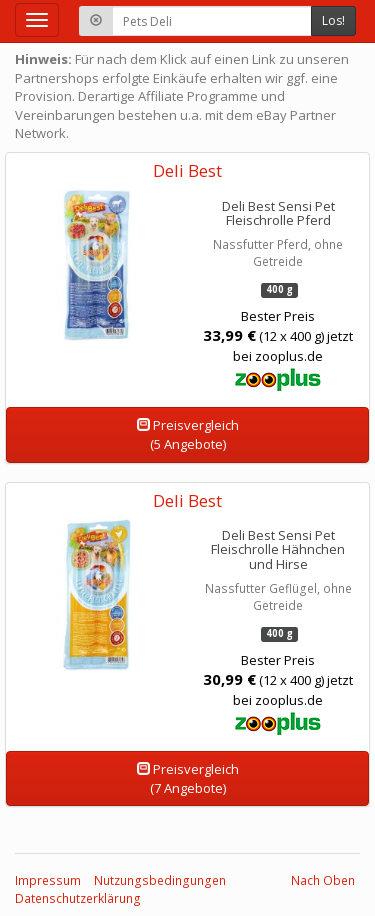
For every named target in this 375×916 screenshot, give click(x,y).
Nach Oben (323, 880)
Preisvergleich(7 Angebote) (188, 778)
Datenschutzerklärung (78, 898)
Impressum (48, 880)
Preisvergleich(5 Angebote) (188, 434)
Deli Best (187, 170)
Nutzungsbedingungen (160, 880)
